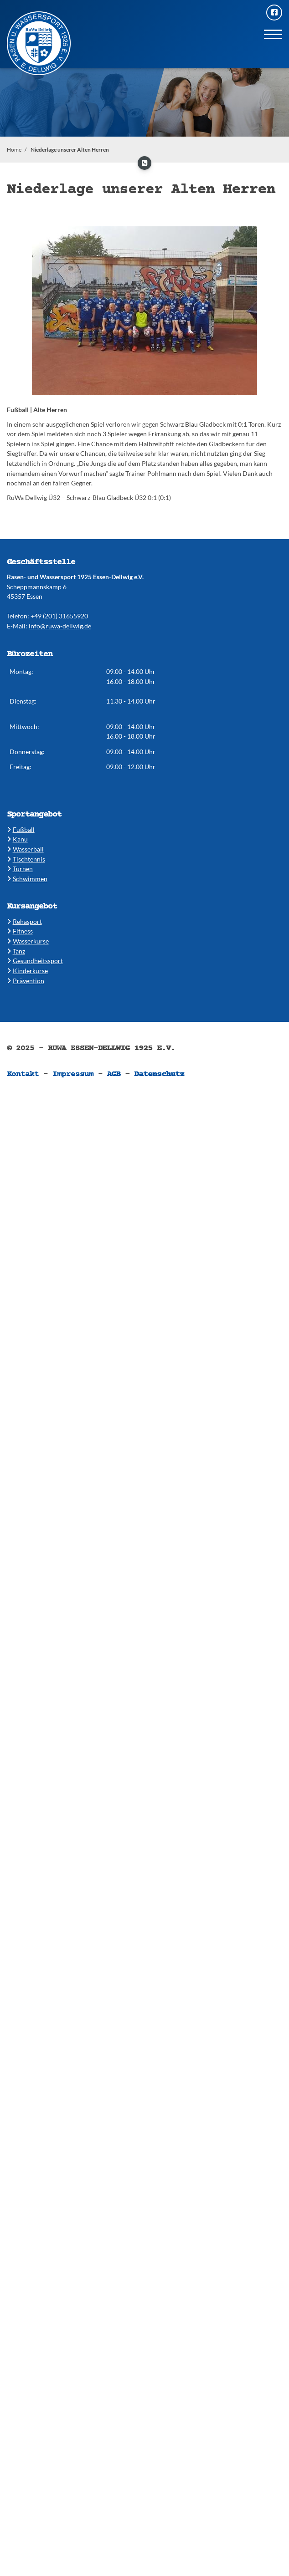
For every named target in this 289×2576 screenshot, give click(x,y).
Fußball (21, 829)
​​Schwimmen (27, 878)
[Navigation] (273, 34)
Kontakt (23, 1074)
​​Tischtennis (26, 859)
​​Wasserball (25, 849)
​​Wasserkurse (28, 941)
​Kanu (17, 839)
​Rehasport (24, 921)
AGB (114, 1074)
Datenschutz (159, 1074)
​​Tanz (16, 951)
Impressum (72, 1074)
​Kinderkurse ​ (27, 970)
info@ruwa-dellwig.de (60, 626)
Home (14, 150)
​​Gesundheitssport (35, 960)
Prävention (25, 980)
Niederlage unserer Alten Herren (70, 150)
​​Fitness (20, 931)
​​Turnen (20, 868)
